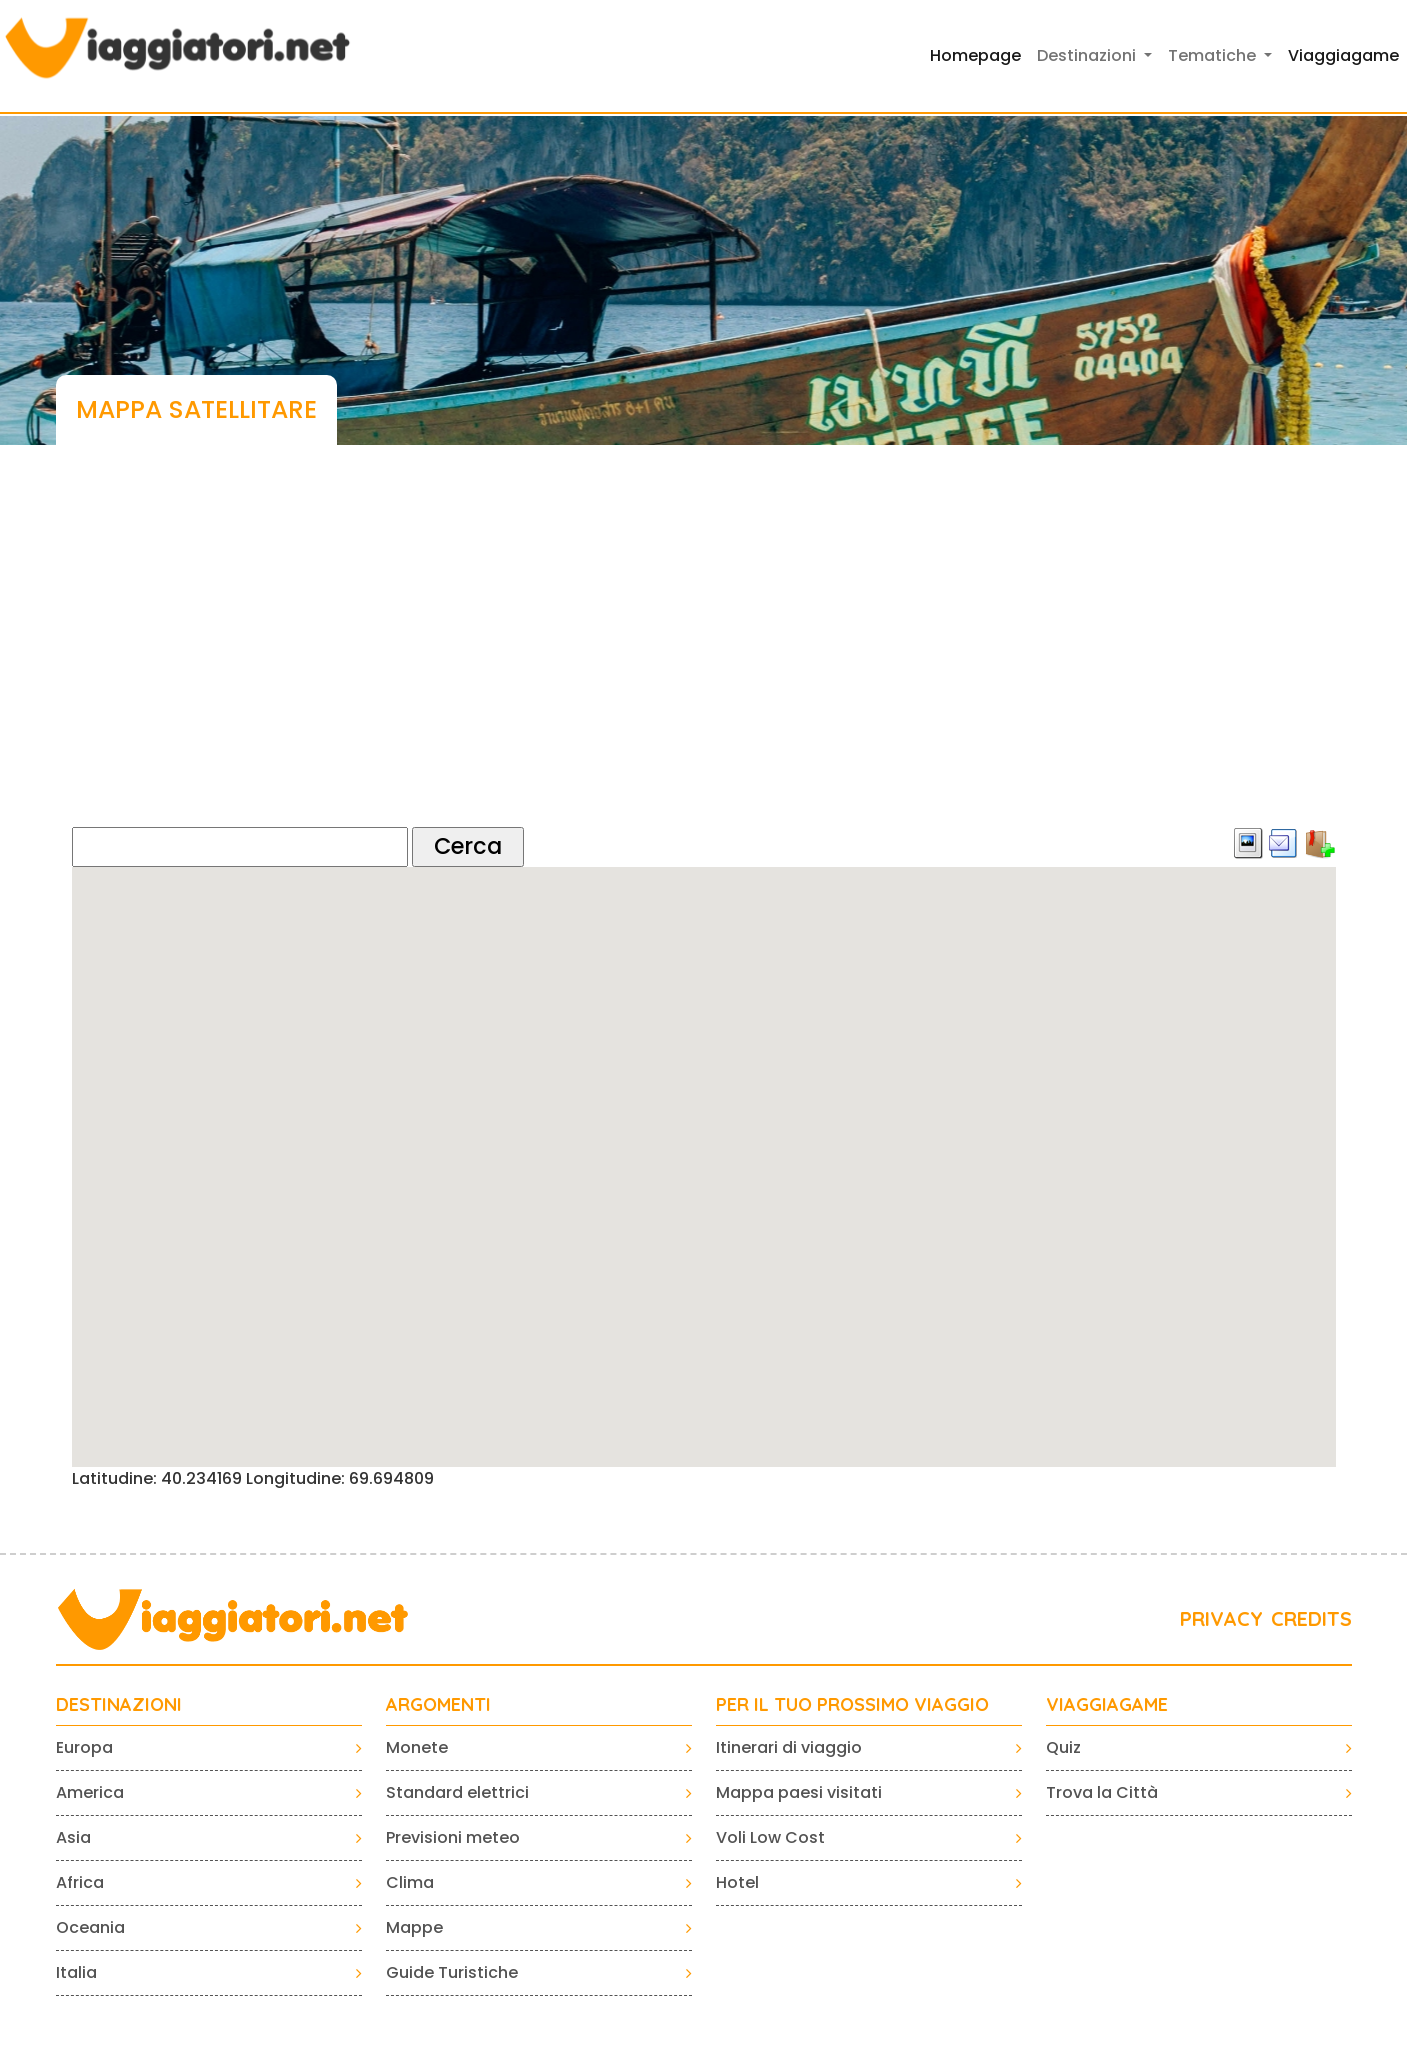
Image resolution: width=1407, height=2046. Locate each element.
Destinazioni (119, 1705)
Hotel (737, 1882)
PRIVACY (1221, 1618)
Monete (417, 1747)
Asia (73, 1837)
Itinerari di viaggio (789, 1747)
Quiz (1063, 1747)
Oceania (90, 1927)
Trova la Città (1102, 1792)
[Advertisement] (704, 655)
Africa (80, 1882)
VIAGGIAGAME (1107, 1705)
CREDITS (1311, 1618)
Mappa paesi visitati (799, 1792)
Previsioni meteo (453, 1837)
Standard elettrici (457, 1792)
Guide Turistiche (452, 1972)
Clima (410, 1882)
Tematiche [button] (1214, 55)
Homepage (975, 55)
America (90, 1792)
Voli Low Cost (770, 1837)
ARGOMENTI (438, 1705)
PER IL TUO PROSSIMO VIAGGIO (852, 1705)
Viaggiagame (1343, 55)
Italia (76, 1972)
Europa (84, 1747)
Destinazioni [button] (1088, 55)
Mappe (414, 1927)
